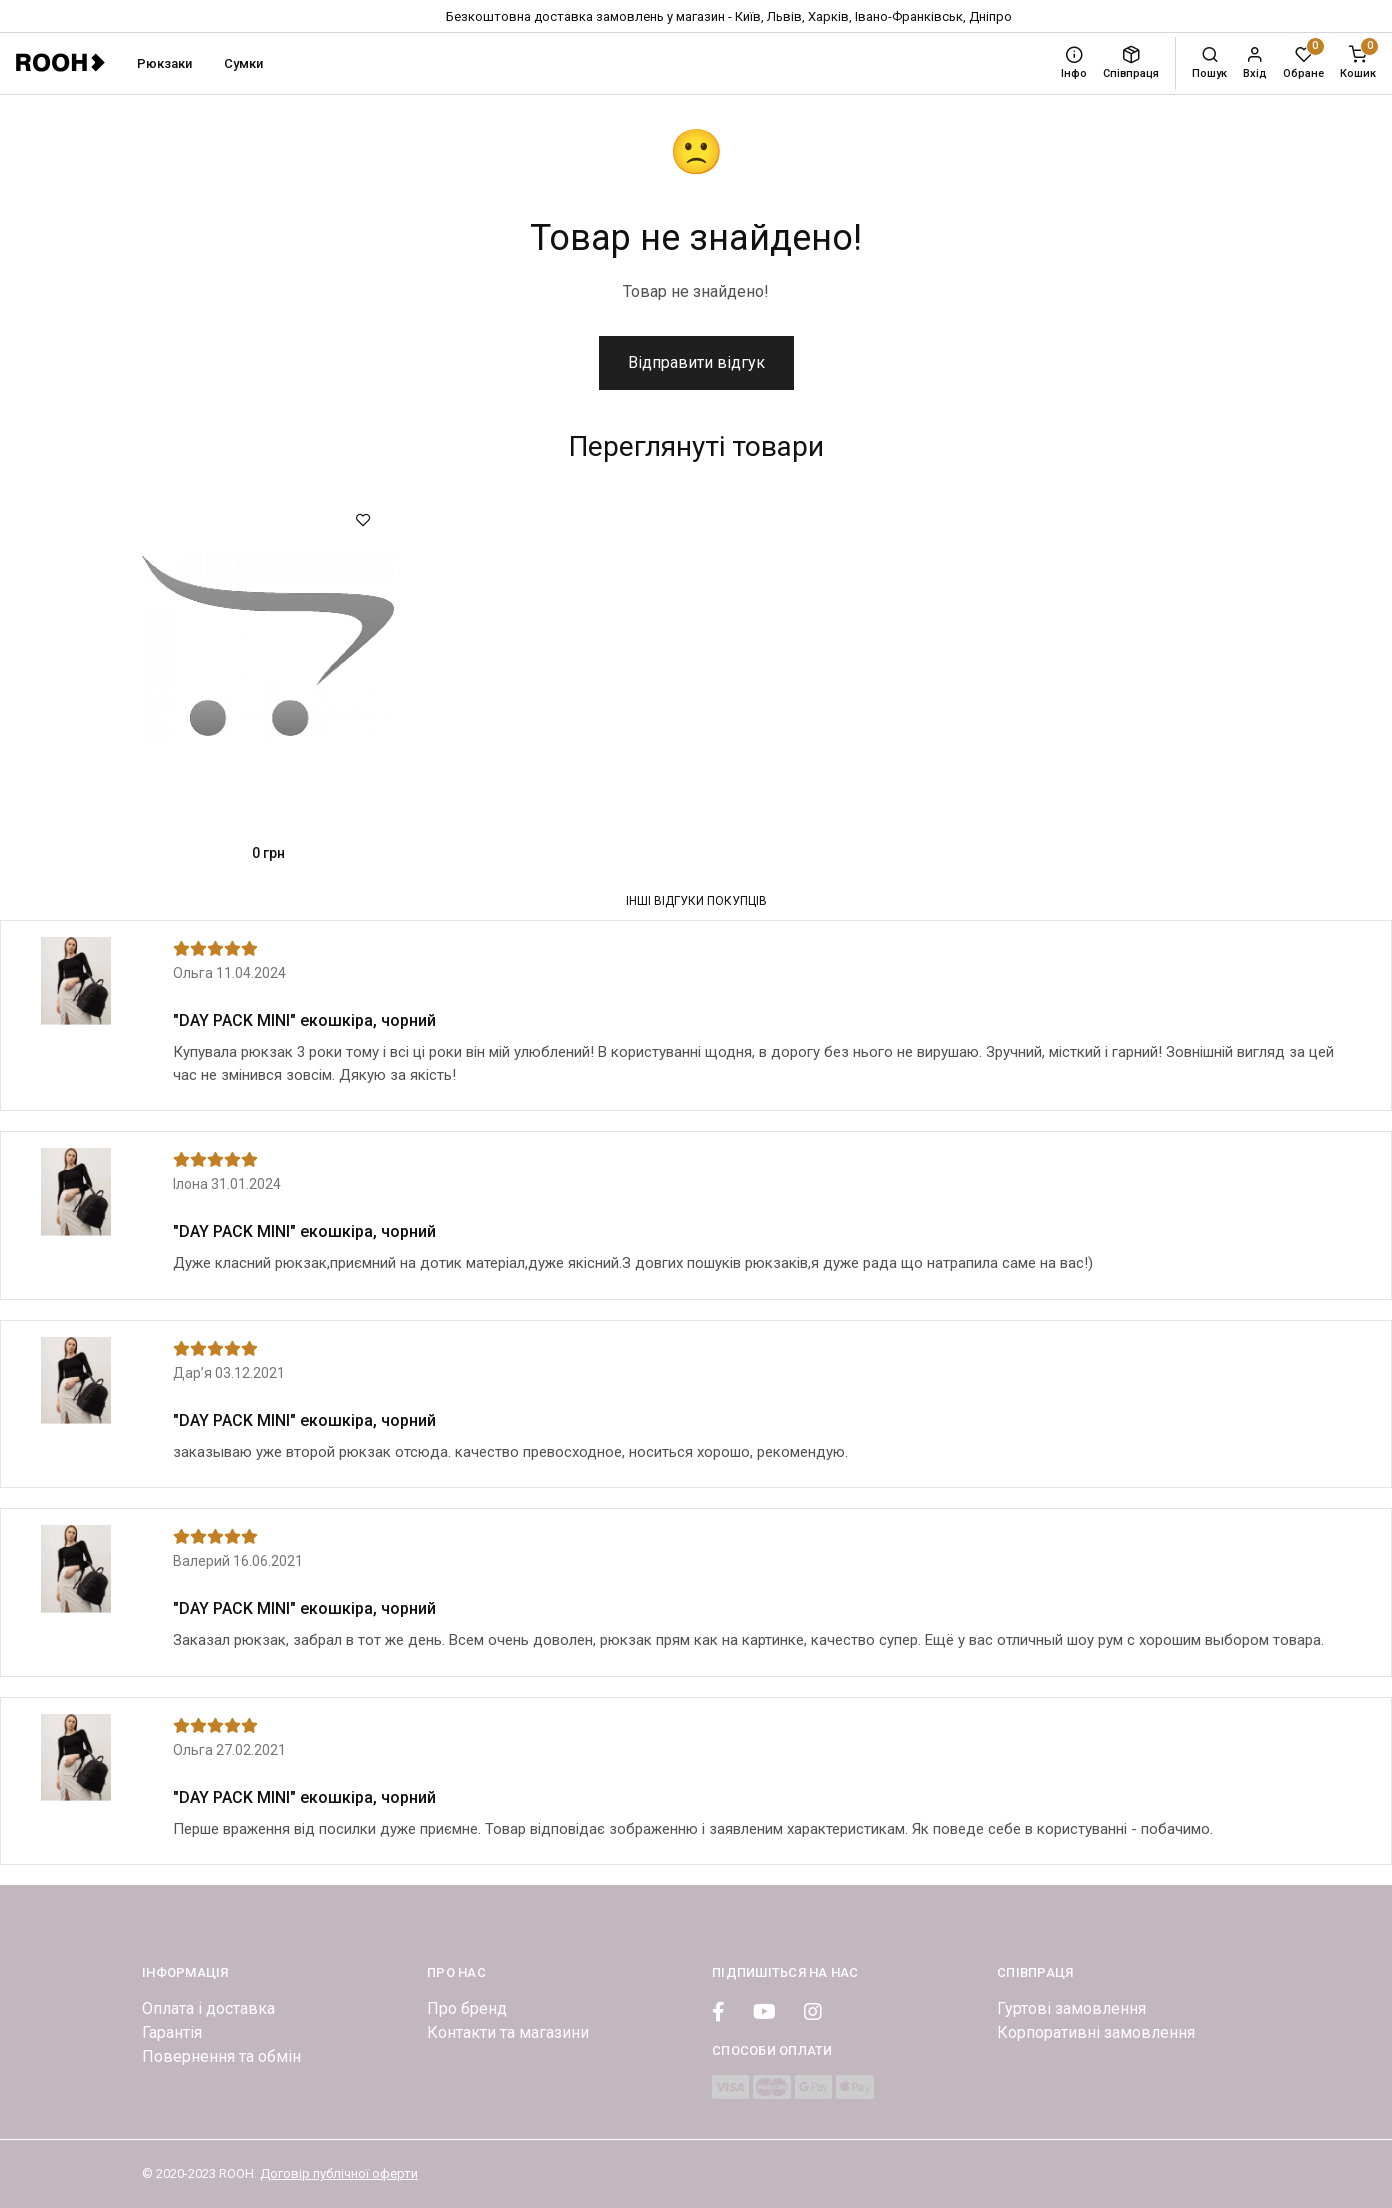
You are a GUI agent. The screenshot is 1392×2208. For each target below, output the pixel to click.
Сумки (243, 63)
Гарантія (172, 2032)
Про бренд (467, 2008)
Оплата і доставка (208, 2008)
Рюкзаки (164, 63)
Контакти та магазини (508, 2032)
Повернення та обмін (221, 2056)
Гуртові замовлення (1071, 2008)
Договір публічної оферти (339, 2173)
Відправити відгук (696, 362)
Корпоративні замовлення (1096, 2032)
